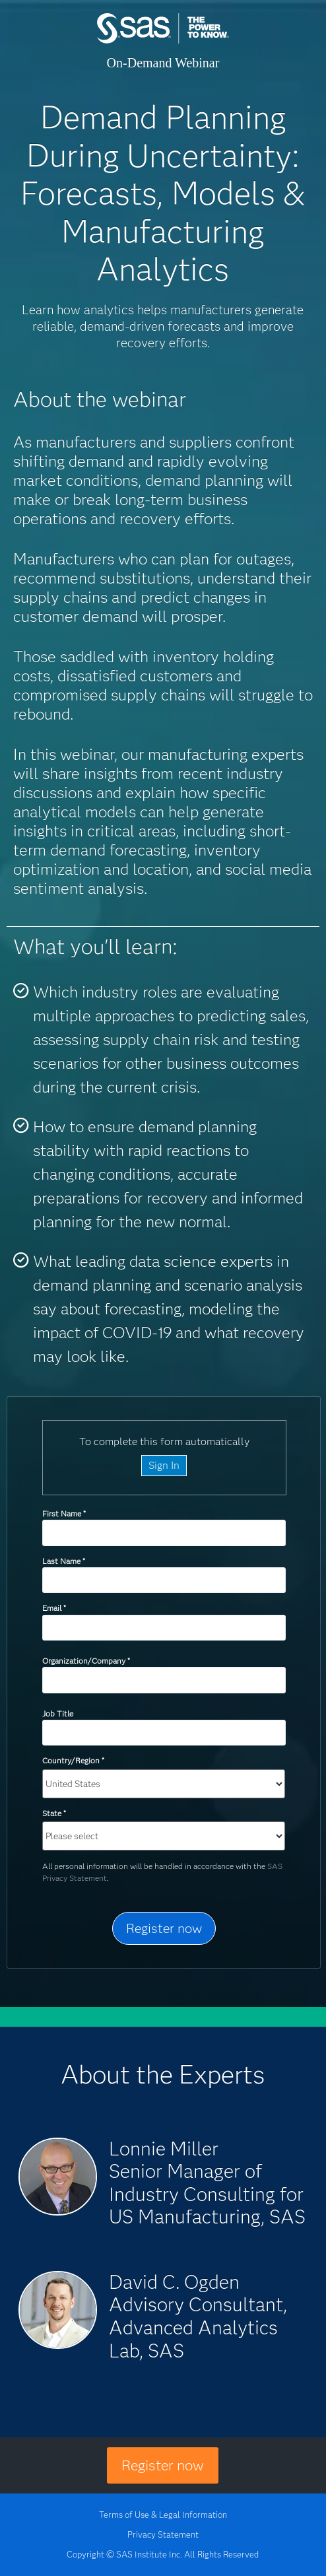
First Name (63, 1513)
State (53, 1813)
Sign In (163, 1465)
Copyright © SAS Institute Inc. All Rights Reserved (163, 2554)
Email (53, 1608)
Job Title (57, 1713)
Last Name (63, 1561)
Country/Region (73, 1760)
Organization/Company (85, 1661)
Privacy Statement (163, 2534)
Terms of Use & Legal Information (163, 2514)
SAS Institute (163, 41)
